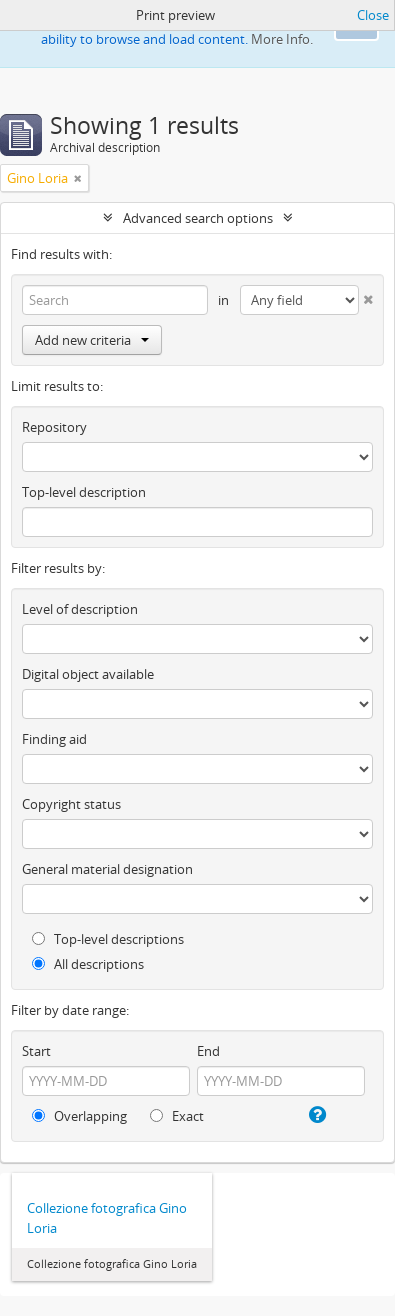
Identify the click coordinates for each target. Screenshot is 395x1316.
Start (36, 1051)
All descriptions (88, 964)
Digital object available (88, 674)
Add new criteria (92, 340)
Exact (177, 1116)
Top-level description (84, 492)
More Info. (282, 39)
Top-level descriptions (108, 939)
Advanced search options (198, 218)
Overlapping (79, 1116)
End (208, 1051)
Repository (54, 427)
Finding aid (54, 739)
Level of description (80, 609)
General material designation (107, 869)
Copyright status (71, 804)
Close (373, 15)
